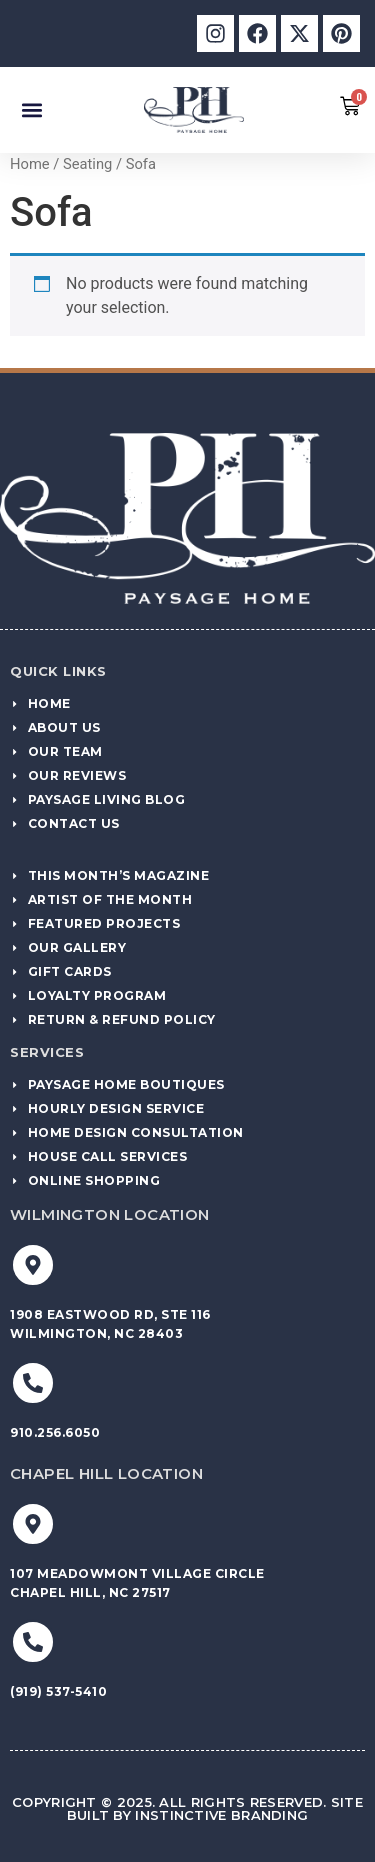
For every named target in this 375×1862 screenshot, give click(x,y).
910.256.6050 (55, 1432)
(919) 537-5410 (58, 1691)
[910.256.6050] (33, 1383)
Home (30, 164)
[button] (31, 109)
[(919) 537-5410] (33, 1642)
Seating (87, 164)
